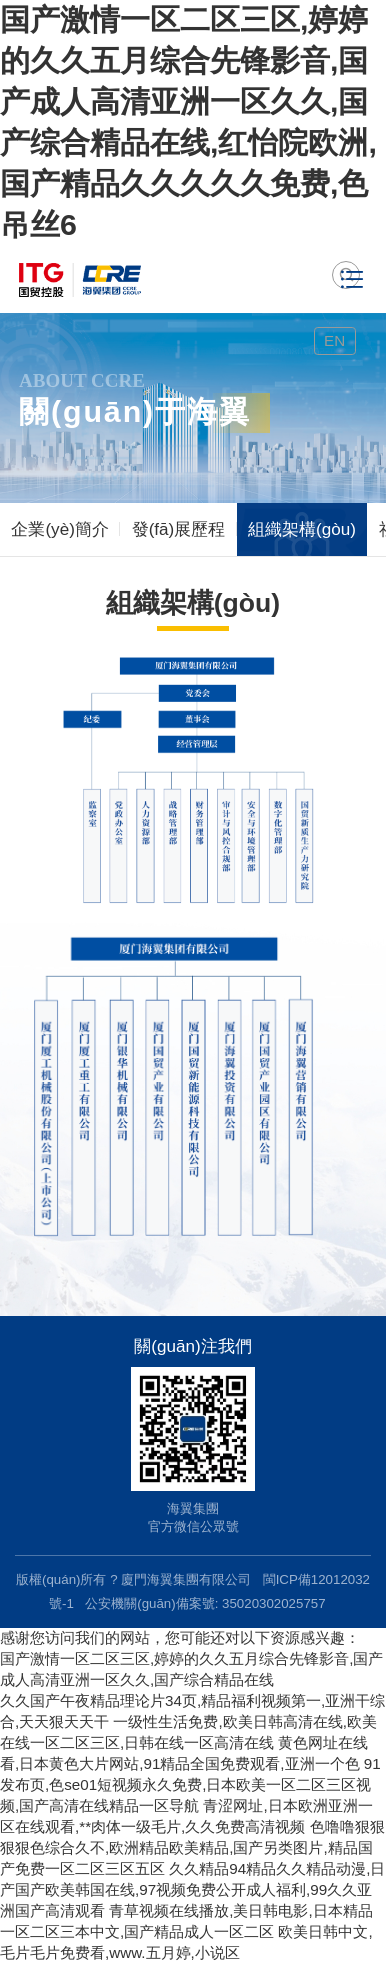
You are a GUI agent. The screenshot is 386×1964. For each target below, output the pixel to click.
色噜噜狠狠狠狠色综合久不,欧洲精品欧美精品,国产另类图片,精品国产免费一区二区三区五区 (192, 1847)
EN (334, 340)
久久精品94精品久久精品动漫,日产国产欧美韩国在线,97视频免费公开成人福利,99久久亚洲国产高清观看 (192, 1889)
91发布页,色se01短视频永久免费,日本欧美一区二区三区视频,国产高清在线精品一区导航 (190, 1784)
